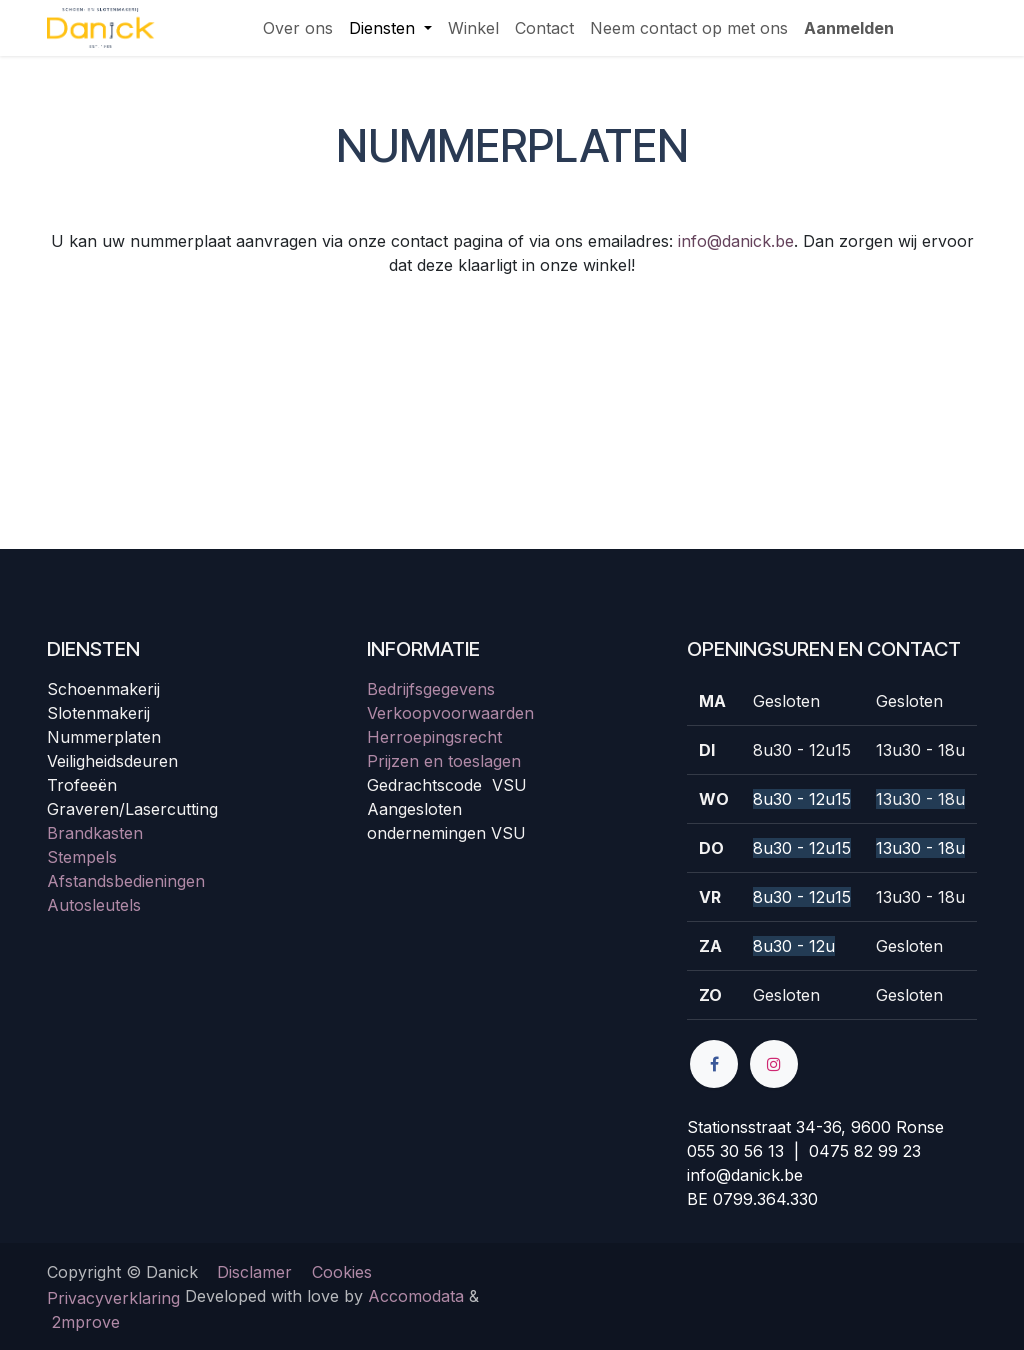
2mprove (86, 1322)
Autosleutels (94, 905)
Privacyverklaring (113, 1298)
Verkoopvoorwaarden (450, 713)
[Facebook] (714, 1064)
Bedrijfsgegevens (431, 689)
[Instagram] (774, 1064)
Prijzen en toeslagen (444, 761)
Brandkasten (95, 833)
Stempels (82, 857)
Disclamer (254, 1272)
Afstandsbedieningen (126, 881)
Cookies (342, 1272)
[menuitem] (298, 28)
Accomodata (416, 1296)
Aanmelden (849, 28)
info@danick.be (736, 241)
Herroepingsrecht (434, 737)
